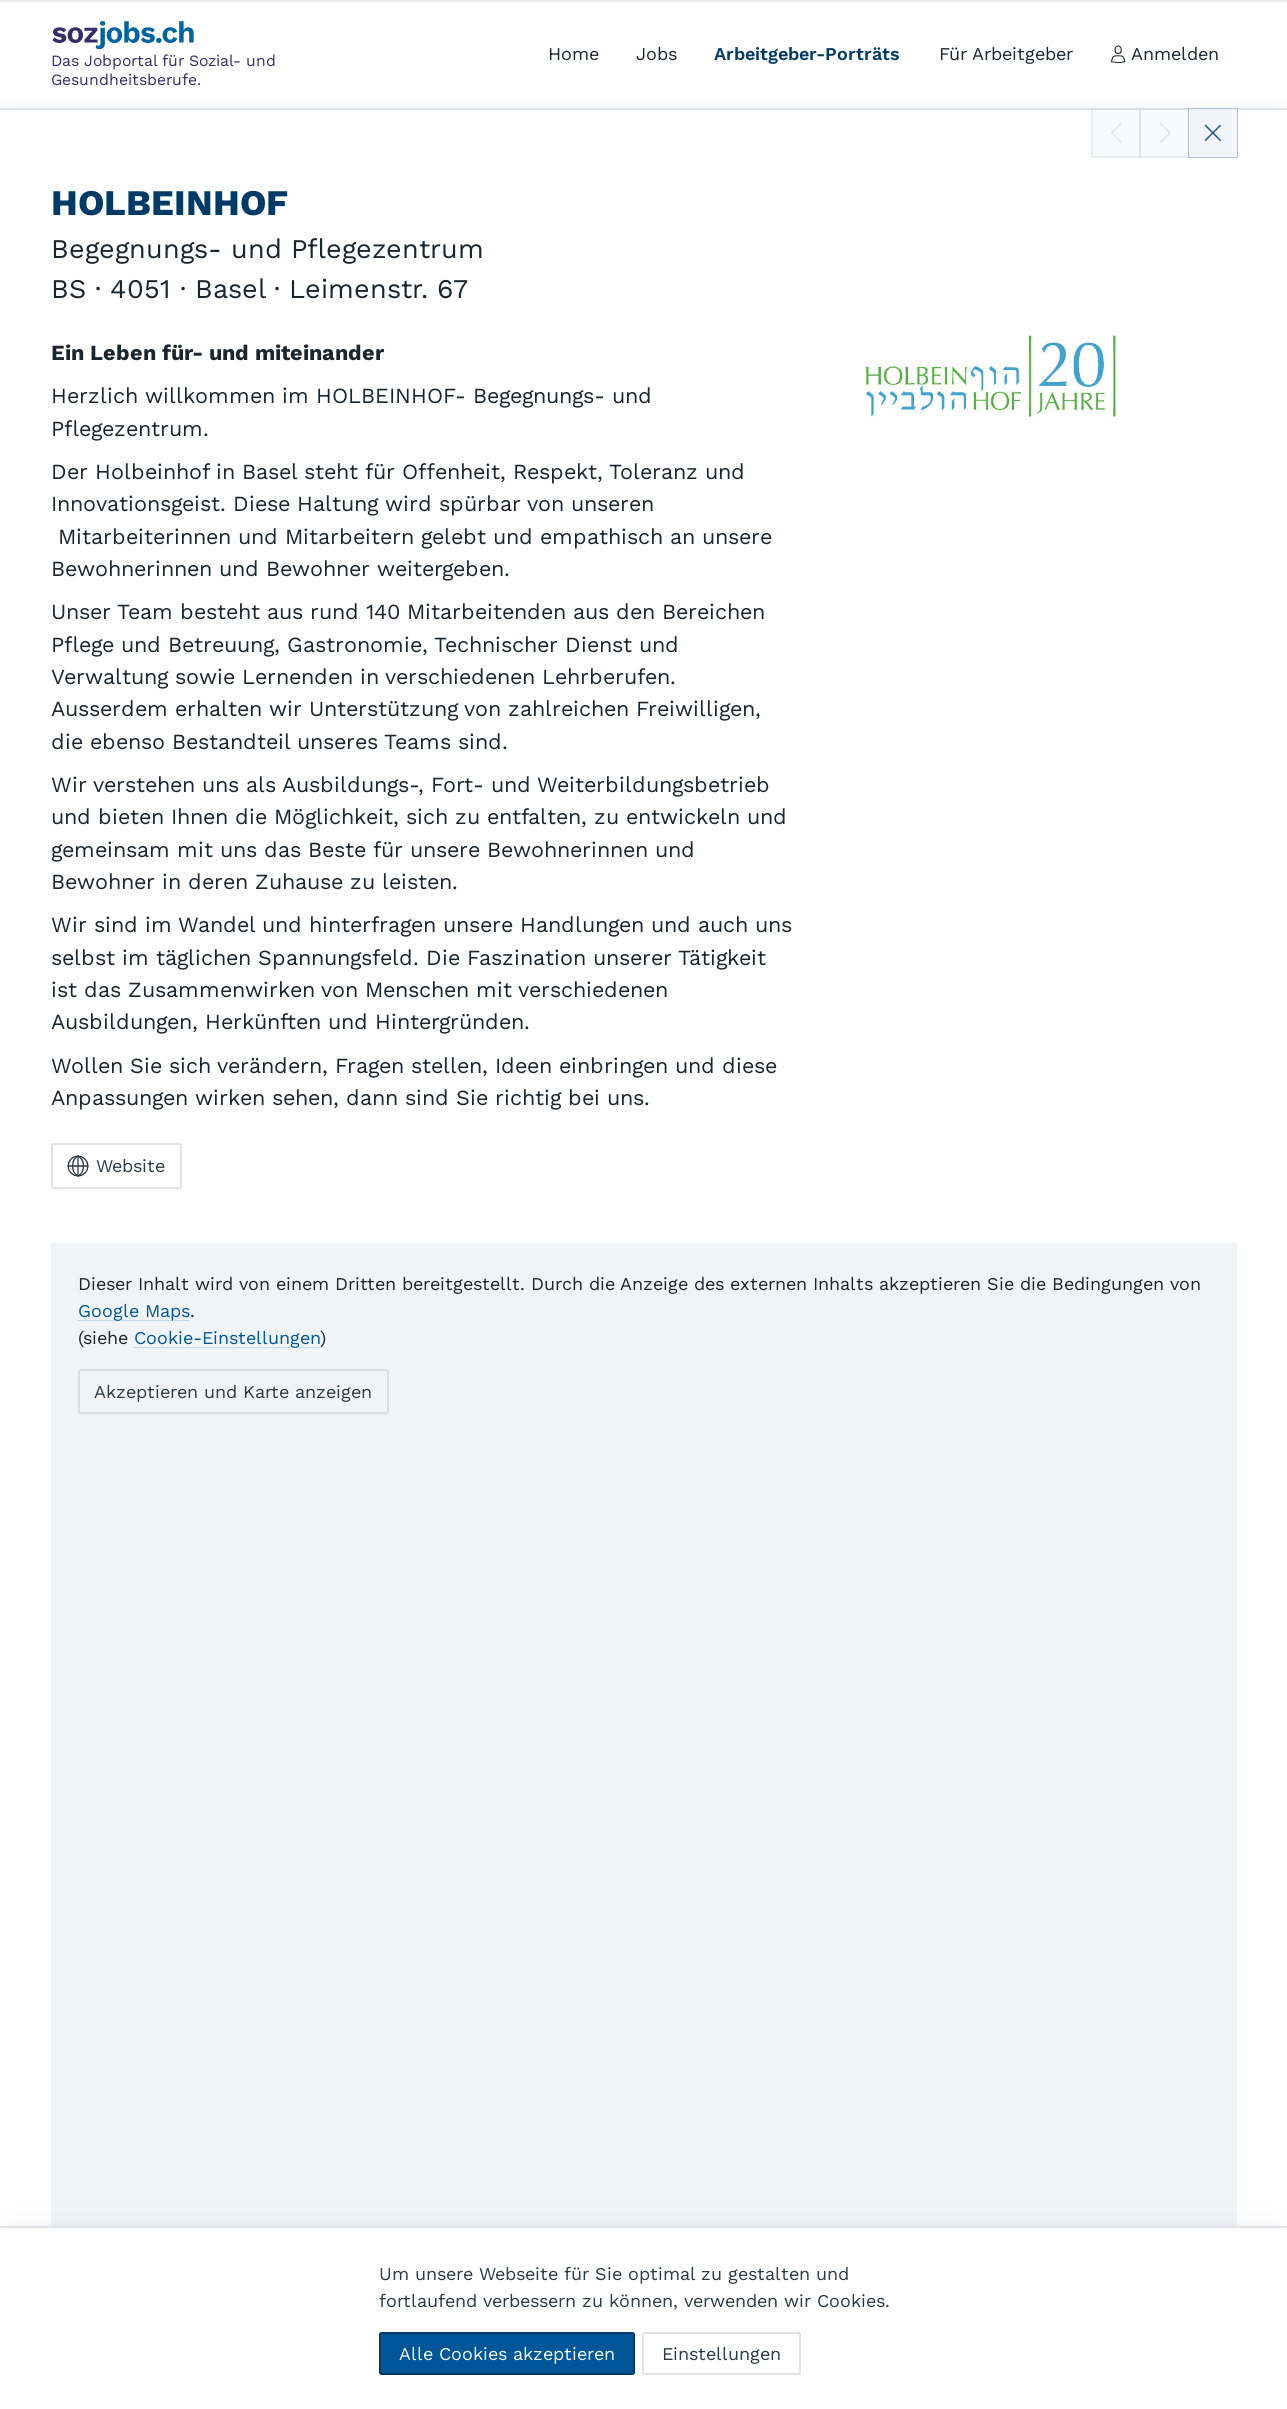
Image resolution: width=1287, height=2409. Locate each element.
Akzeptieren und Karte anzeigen (233, 1390)
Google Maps (134, 1309)
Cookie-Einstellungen (227, 1336)
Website (116, 1166)
